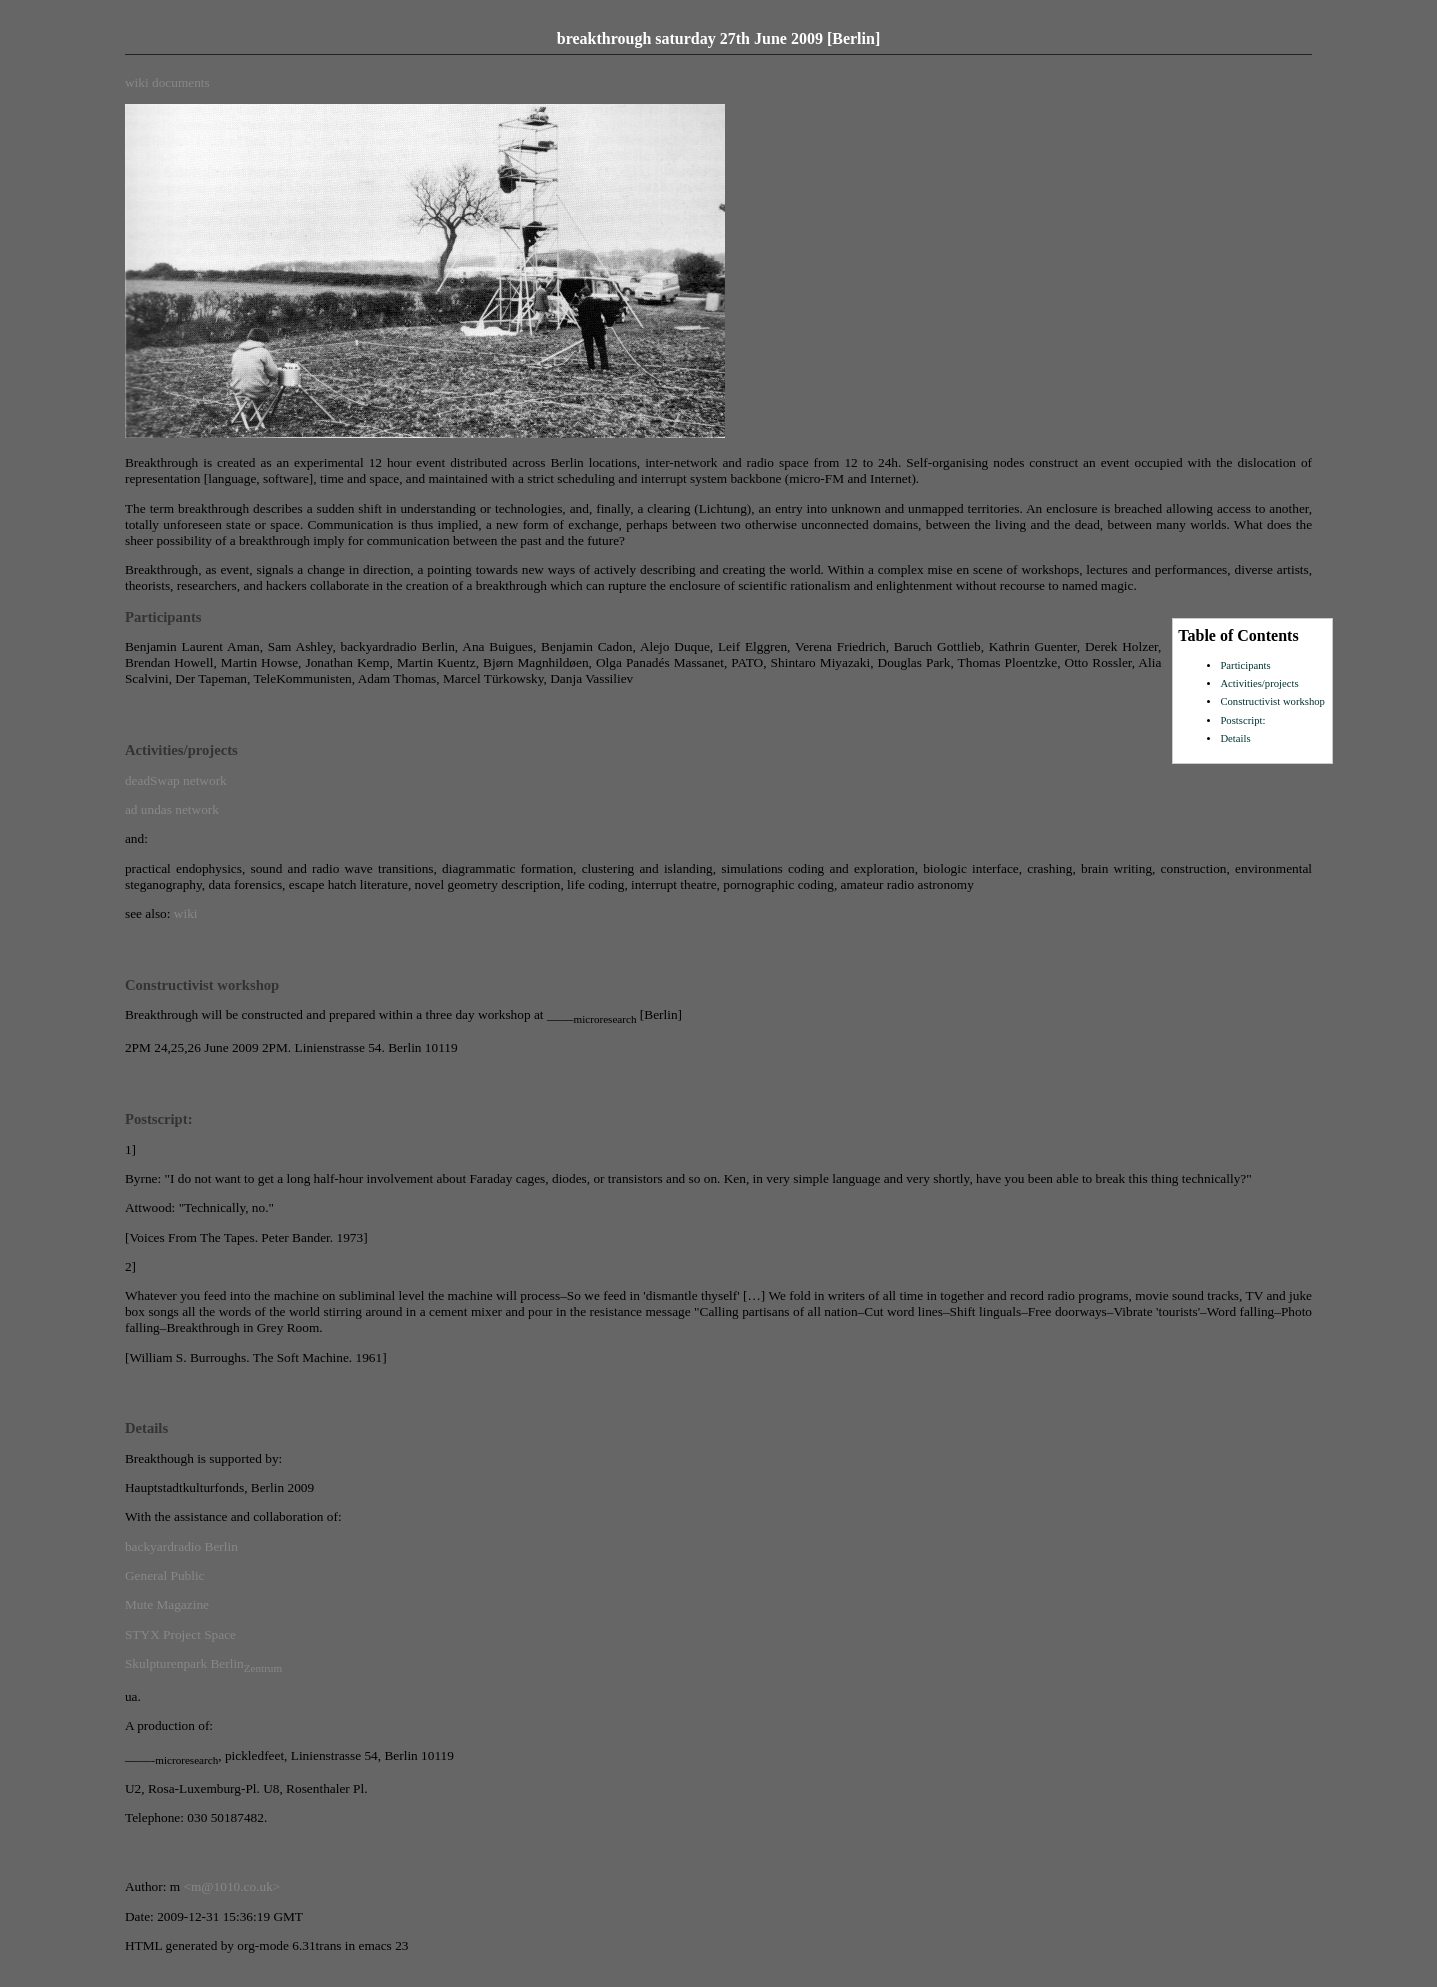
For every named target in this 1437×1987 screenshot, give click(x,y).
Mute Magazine (167, 1604)
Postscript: (1242, 720)
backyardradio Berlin (181, 1546)
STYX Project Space (180, 1634)
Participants (1245, 665)
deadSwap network (176, 780)
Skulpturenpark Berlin (203, 1663)
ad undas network (172, 809)
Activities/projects (1259, 683)
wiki (137, 82)
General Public (165, 1575)
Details (1235, 738)
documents (181, 82)
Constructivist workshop (1272, 701)
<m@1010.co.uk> (231, 1886)
